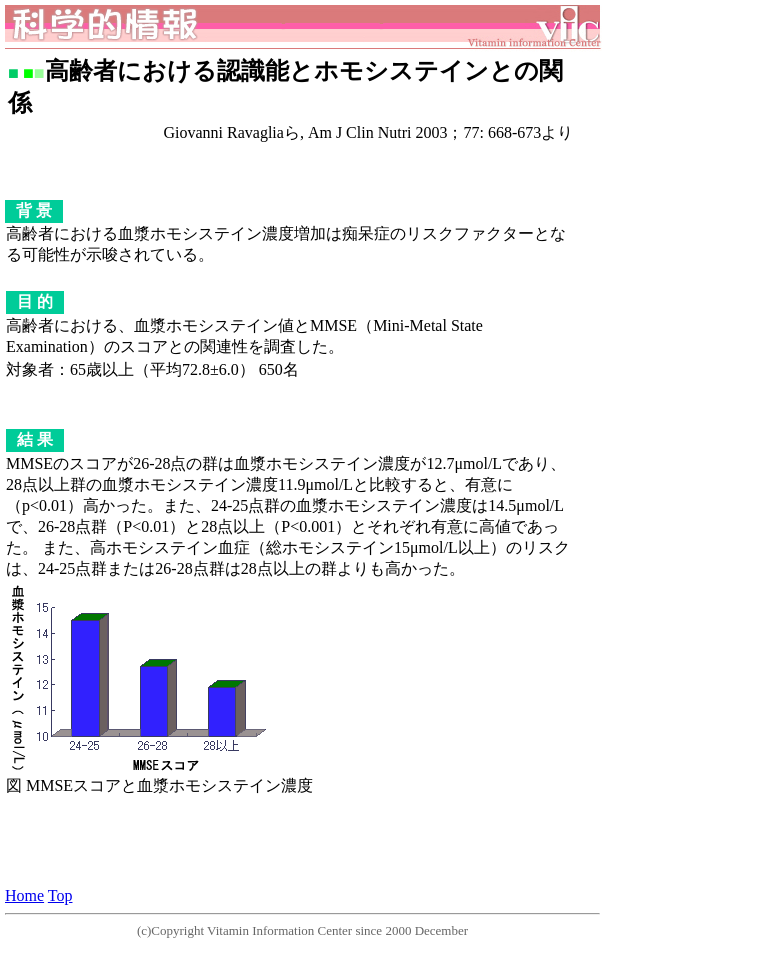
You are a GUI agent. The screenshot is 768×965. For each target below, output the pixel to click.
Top (60, 895)
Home (24, 895)
